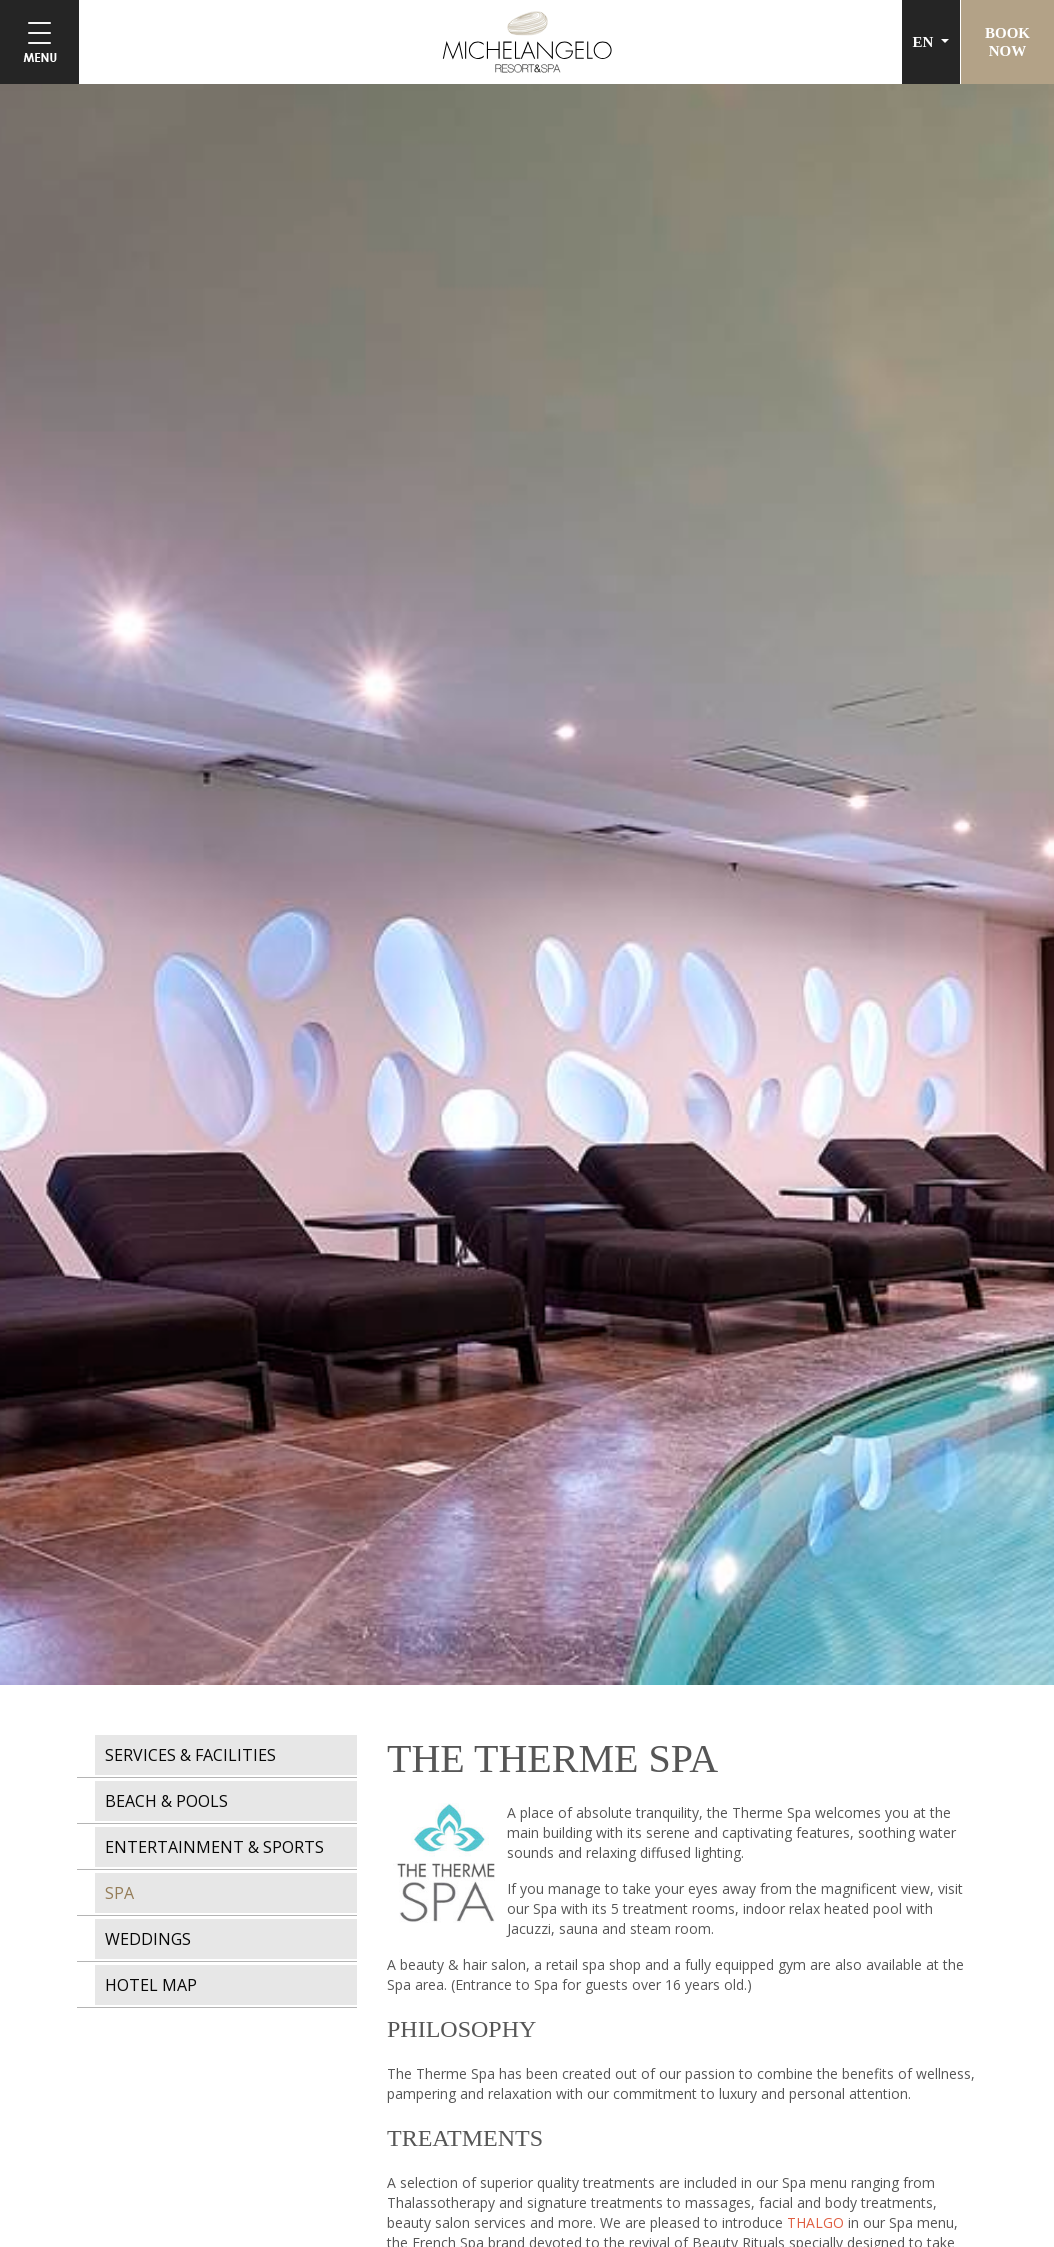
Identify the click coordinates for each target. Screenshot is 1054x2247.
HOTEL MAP (151, 1985)
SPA (119, 1893)
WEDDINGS (148, 1939)
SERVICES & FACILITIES (190, 1755)
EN (925, 42)
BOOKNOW (1007, 42)
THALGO (815, 2222)
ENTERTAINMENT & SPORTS (214, 1847)
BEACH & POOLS (166, 1801)
